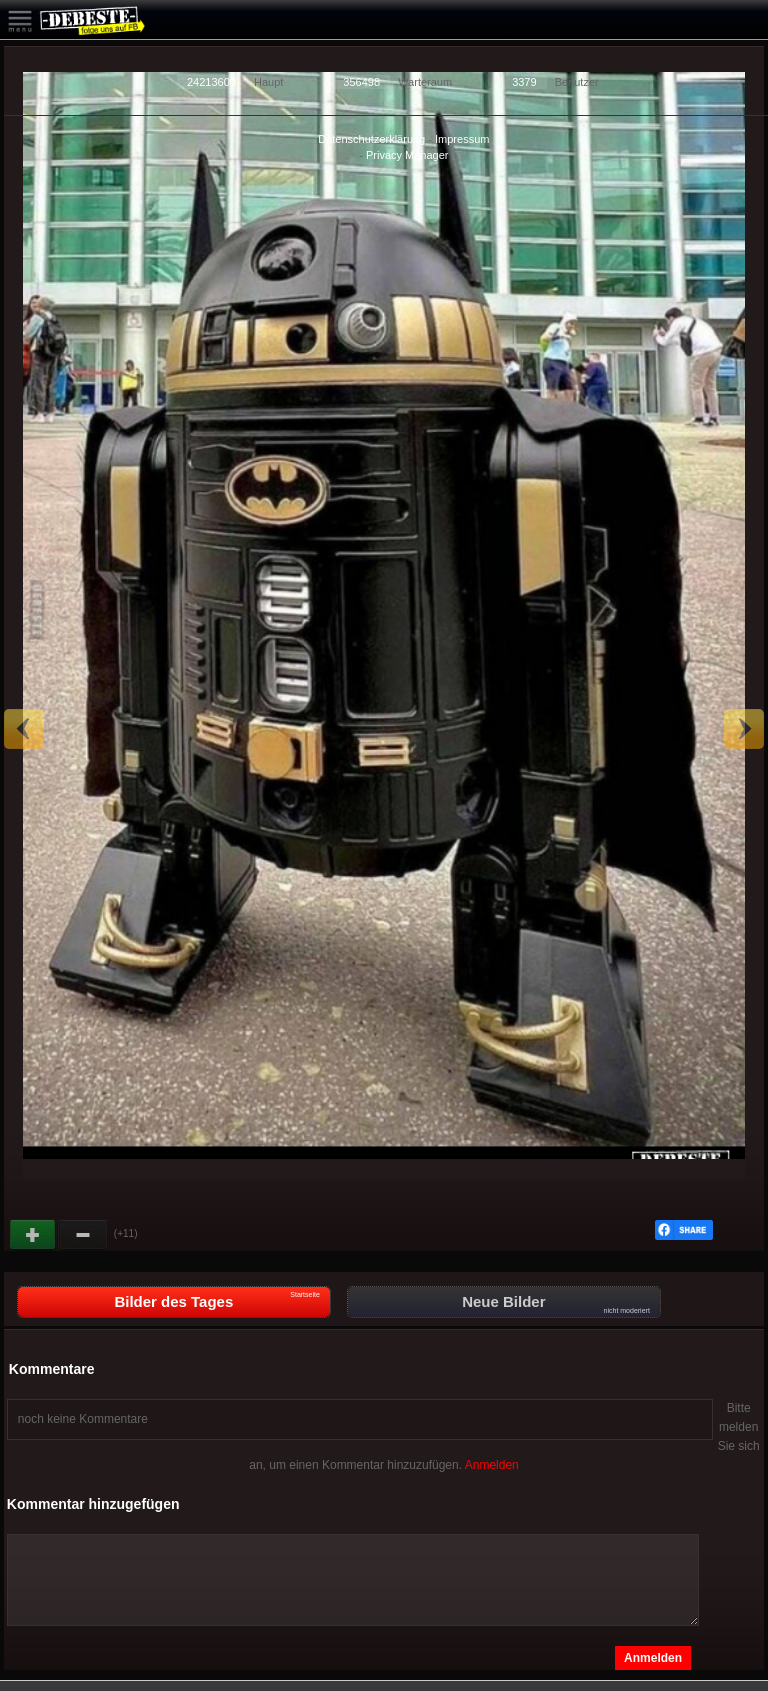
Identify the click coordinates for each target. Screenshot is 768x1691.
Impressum (462, 139)
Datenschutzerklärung (371, 139)
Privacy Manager (407, 155)
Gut (34, 1235)
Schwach (84, 1235)
